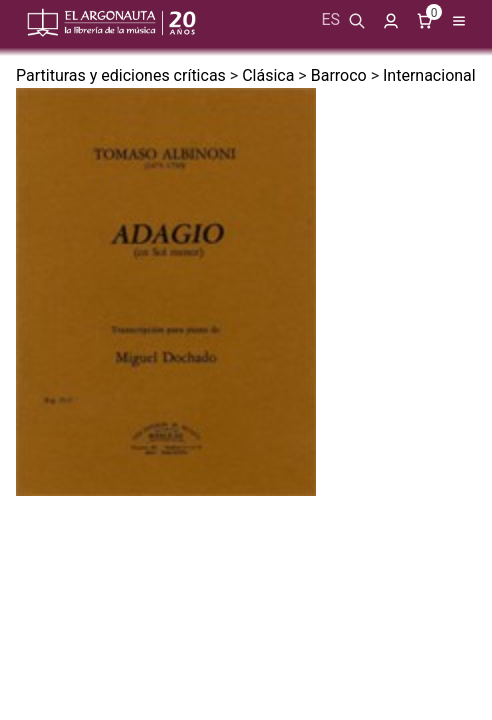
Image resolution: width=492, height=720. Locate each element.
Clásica (268, 75)
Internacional (429, 75)
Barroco (339, 75)
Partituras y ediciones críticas (121, 75)
